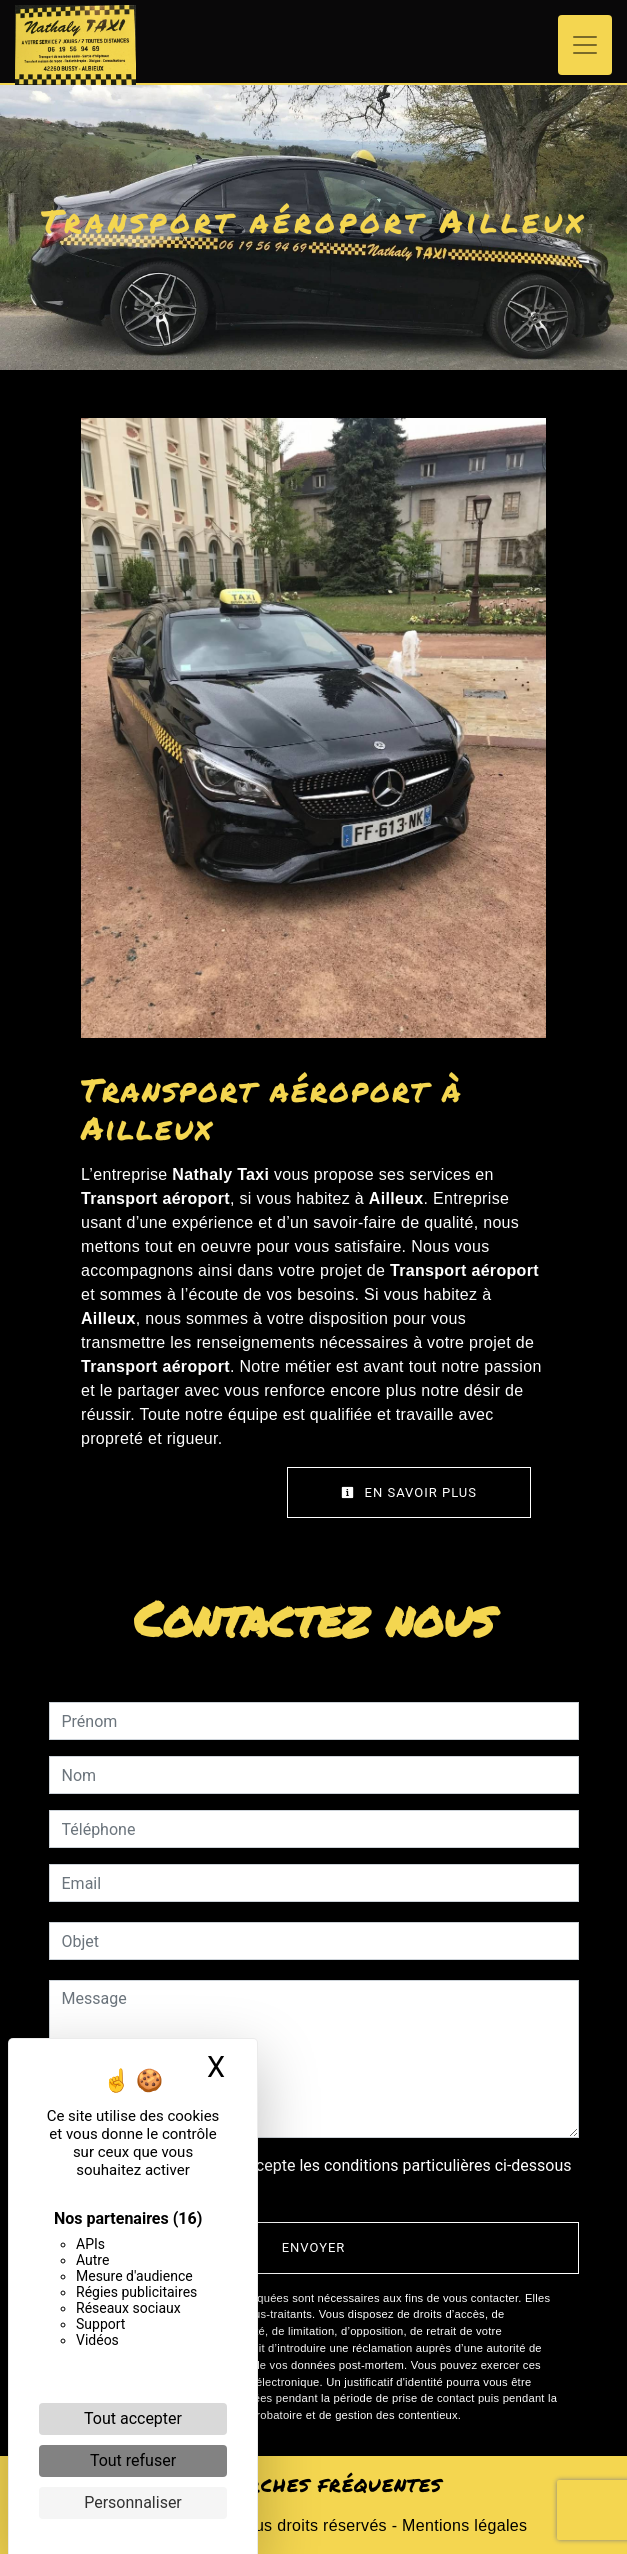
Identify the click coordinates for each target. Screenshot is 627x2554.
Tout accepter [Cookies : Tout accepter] (133, 2418)
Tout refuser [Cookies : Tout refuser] (133, 2460)
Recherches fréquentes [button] (313, 2485)
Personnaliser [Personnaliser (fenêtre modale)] (133, 2502)
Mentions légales (462, 2525)
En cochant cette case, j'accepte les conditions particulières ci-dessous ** (320, 2177)
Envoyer (314, 2247)
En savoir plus (409, 1492)
